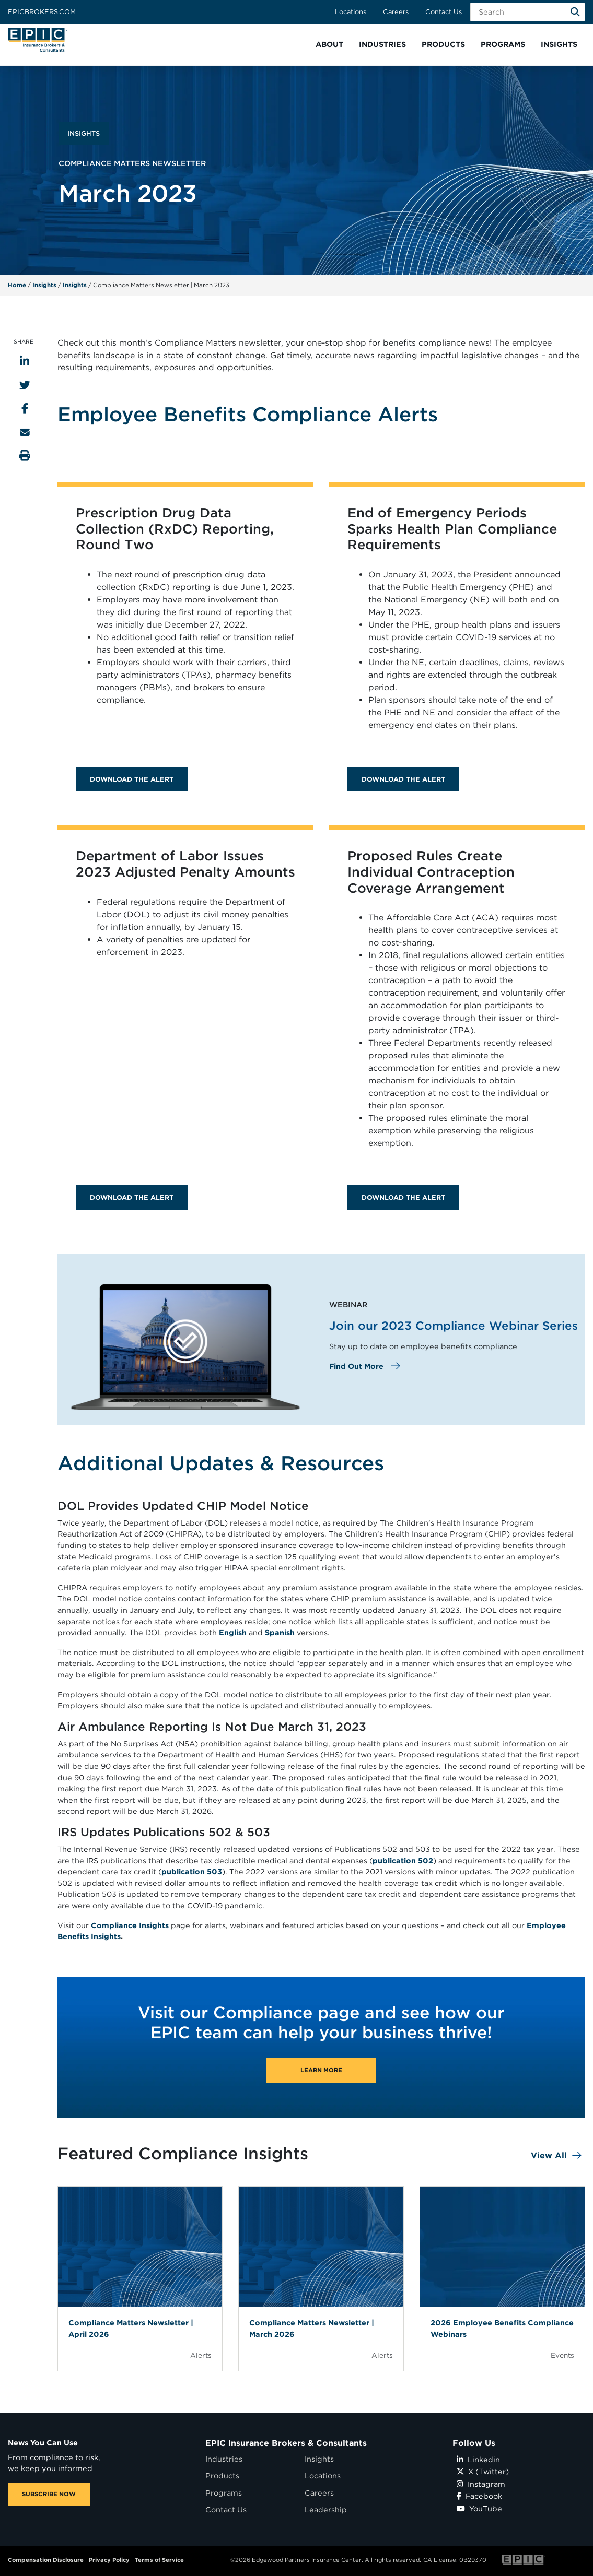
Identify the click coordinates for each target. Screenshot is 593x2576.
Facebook (479, 2495)
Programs (223, 2492)
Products (222, 2475)
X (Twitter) (483, 2471)
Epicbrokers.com (42, 12)
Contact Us (443, 12)
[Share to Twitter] (24, 385)
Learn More (321, 2070)
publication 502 (403, 1860)
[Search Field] (527, 12)
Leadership (326, 2509)
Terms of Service (159, 2559)
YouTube (479, 2508)
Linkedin (478, 2459)
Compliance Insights (130, 1925)
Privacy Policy (109, 2559)
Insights (44, 285)
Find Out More (357, 1366)
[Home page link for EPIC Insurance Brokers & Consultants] (37, 40)
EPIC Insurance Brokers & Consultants (286, 2443)
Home (17, 285)
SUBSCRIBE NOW (49, 2494)
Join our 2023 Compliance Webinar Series (453, 1325)
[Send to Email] (25, 432)
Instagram (481, 2483)
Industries (223, 2458)
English (233, 1632)
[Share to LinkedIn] (24, 361)
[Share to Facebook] (24, 408)
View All (549, 2155)
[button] (329, 44)
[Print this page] (24, 455)
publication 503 (191, 1871)
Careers (396, 12)
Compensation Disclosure (46, 2559)
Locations (350, 12)
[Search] (575, 12)
